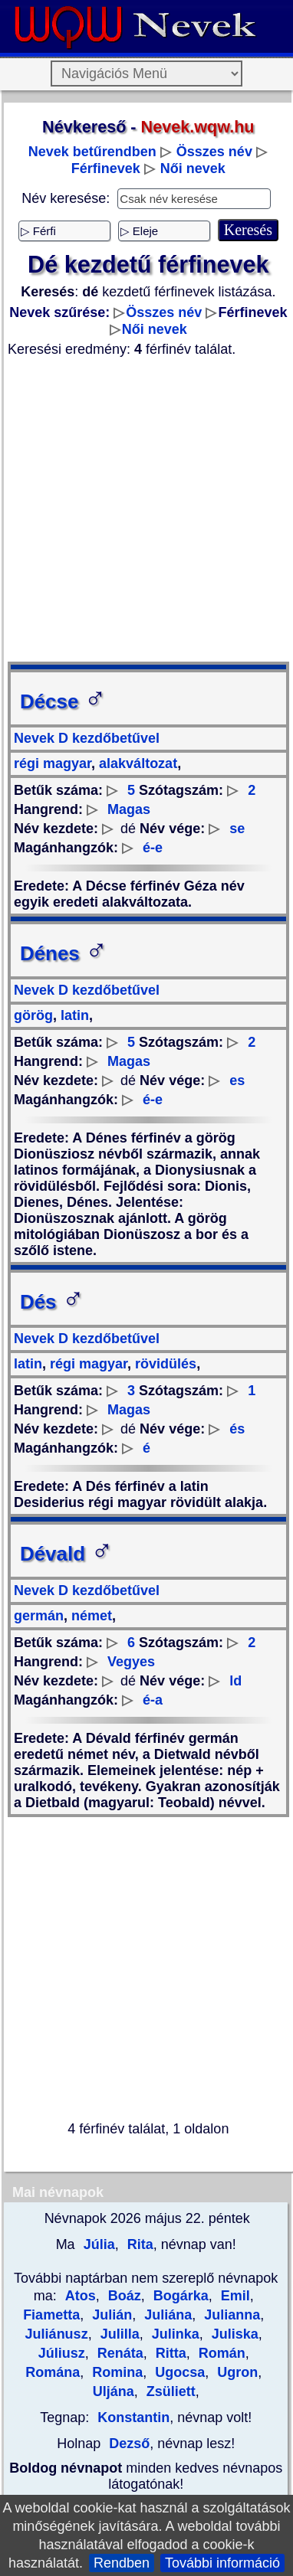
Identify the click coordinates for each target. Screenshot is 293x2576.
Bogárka (179, 2295)
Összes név (214, 151)
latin (73, 1015)
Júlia (97, 2244)
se (237, 828)
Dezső (129, 2443)
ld (235, 1680)
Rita (138, 2244)
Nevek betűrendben (92, 151)
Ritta (169, 2353)
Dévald (66, 1553)
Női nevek (193, 168)
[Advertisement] (144, 509)
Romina (115, 2372)
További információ (222, 2563)
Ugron (235, 2372)
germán (39, 1615)
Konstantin (133, 2417)
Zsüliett (169, 2391)
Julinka (173, 2334)
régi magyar (52, 763)
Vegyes (131, 1661)
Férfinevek (105, 168)
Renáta (118, 2353)
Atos (80, 2295)
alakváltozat (136, 763)
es (237, 1080)
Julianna (230, 2315)
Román (220, 2353)
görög (33, 1015)
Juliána (166, 2315)
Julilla (118, 2334)
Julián (110, 2315)
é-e (153, 847)
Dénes (63, 953)
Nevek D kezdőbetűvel (87, 738)
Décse (63, 701)
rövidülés (163, 1363)
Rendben (122, 2563)
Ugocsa (178, 2372)
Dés (52, 1302)
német (89, 1615)
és (237, 1429)
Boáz (122, 2295)
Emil (233, 2295)
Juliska (233, 2334)
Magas (128, 809)
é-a (153, 1700)
